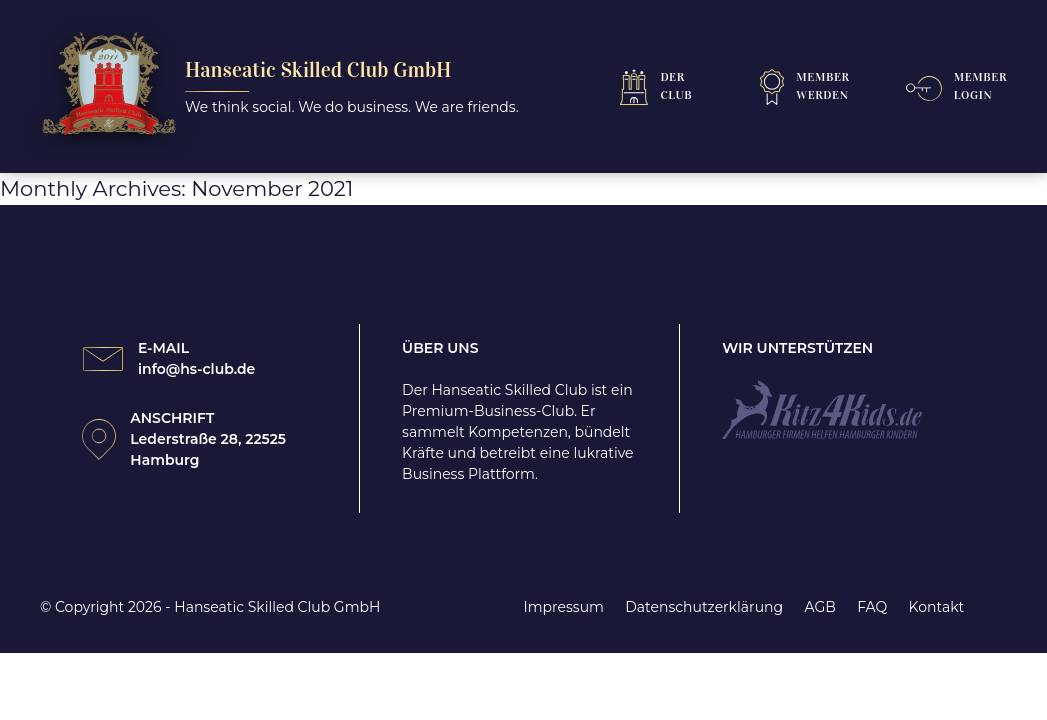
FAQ (872, 607)
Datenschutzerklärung (704, 607)
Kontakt (937, 607)
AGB (819, 607)
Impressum (564, 607)
